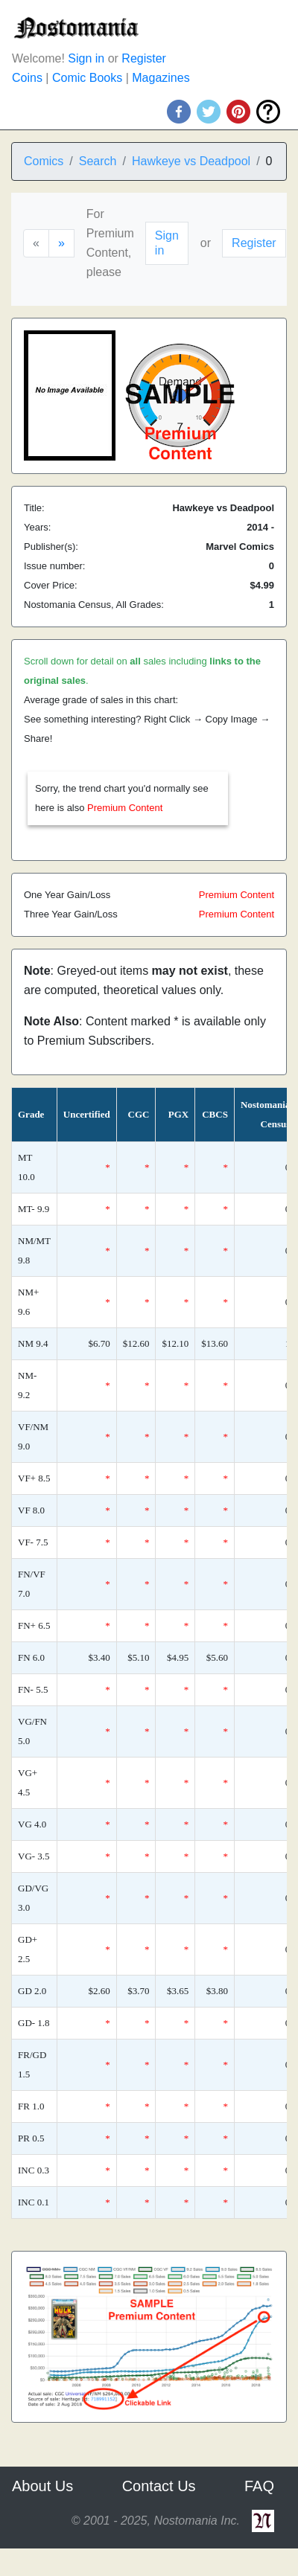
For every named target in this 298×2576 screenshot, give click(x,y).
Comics (43, 161)
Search (98, 161)
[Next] (61, 243)
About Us (42, 2486)
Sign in (86, 58)
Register (143, 58)
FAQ (259, 2486)
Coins (27, 77)
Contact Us (159, 2486)
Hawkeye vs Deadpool (191, 161)
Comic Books (87, 77)
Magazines (160, 77)
